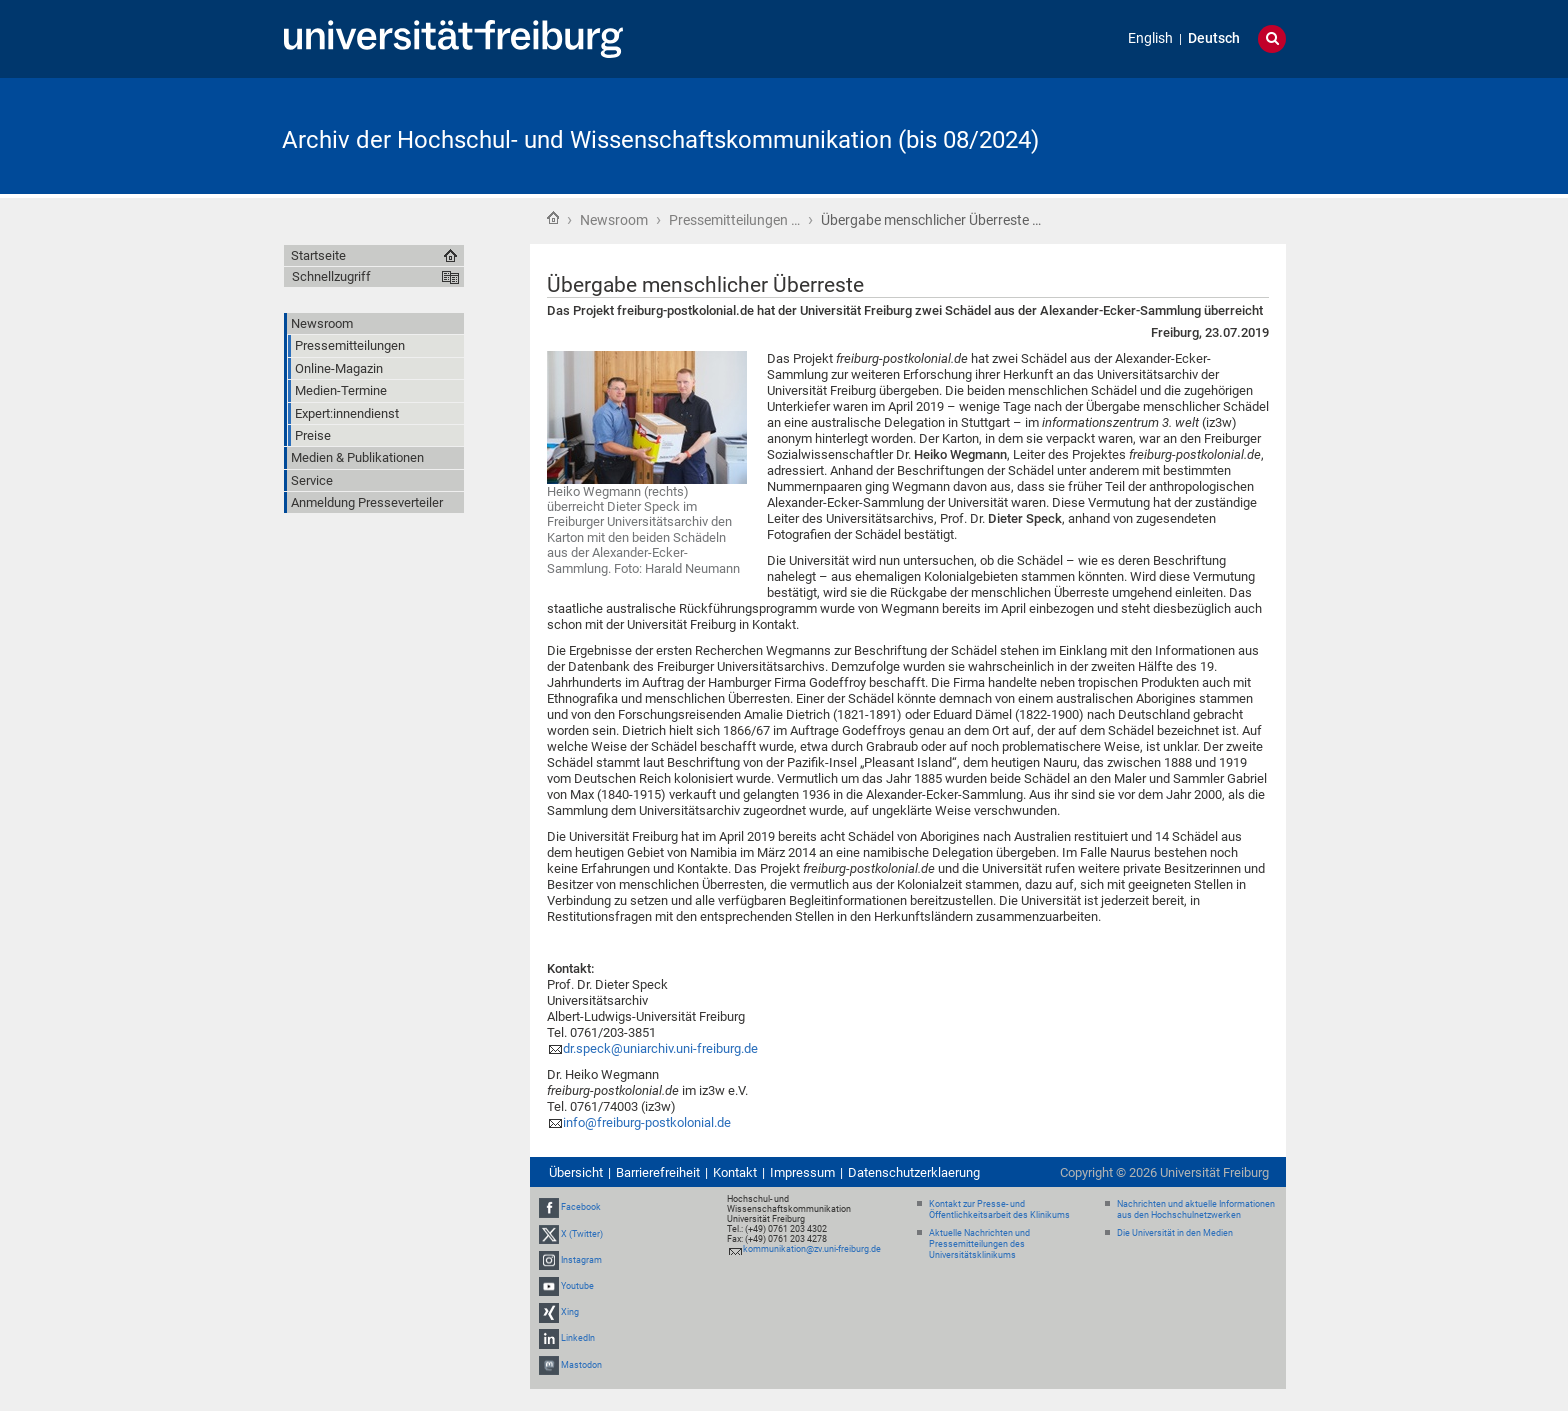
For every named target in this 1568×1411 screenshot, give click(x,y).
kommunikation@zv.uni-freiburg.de (812, 1249)
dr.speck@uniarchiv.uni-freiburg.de (660, 1048)
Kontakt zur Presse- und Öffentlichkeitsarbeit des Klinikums (999, 1209)
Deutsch (1214, 38)
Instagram (581, 1260)
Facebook (581, 1207)
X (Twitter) (582, 1234)
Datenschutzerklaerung (914, 1172)
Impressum (802, 1172)
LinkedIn (578, 1339)
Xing (570, 1312)
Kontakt (735, 1172)
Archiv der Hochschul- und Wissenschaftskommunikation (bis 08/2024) (660, 140)
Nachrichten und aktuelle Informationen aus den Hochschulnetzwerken (1196, 1209)
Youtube (577, 1286)
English (1150, 38)
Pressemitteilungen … (734, 220)
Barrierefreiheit (658, 1172)
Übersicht (576, 1172)
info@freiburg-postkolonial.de (647, 1122)
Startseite (553, 218)
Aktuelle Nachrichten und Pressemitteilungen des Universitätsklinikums (979, 1244)
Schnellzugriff (331, 276)
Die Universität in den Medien (1175, 1233)
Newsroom (614, 220)
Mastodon (581, 1365)
